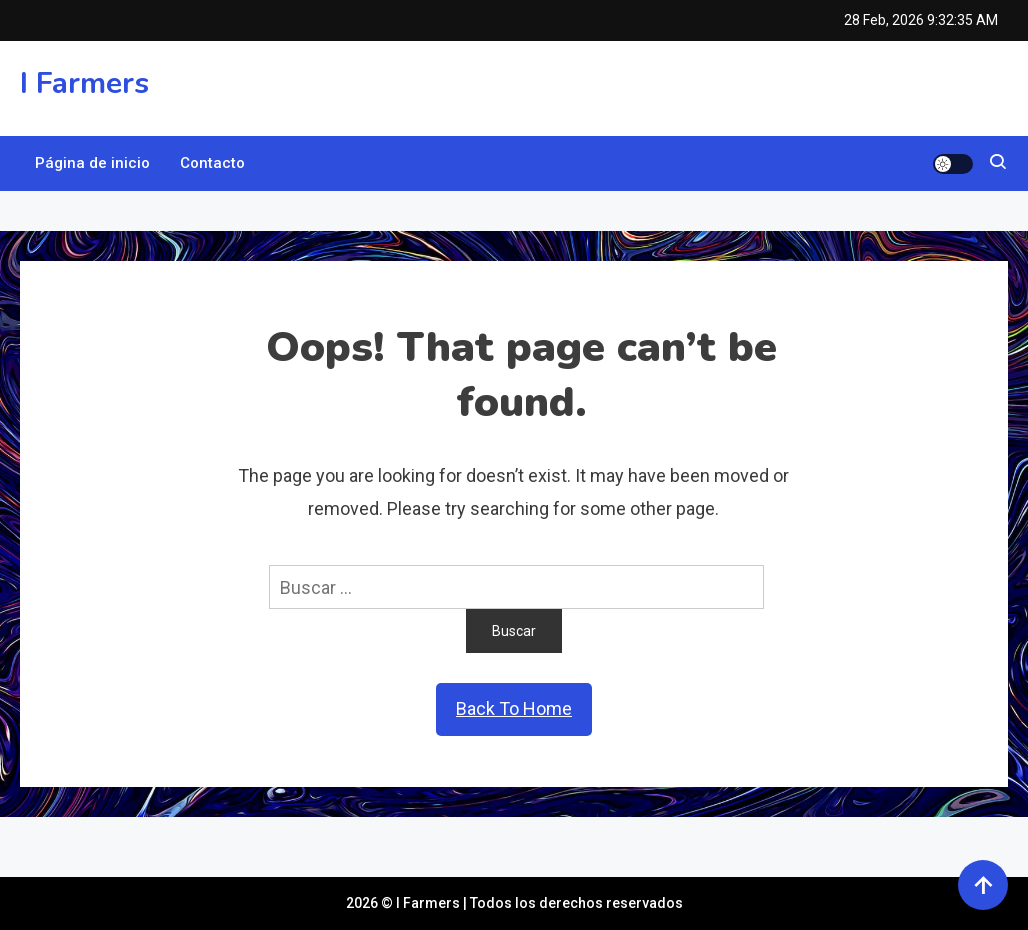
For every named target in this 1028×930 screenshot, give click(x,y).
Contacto (212, 163)
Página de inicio (92, 163)
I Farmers (84, 83)
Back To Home (514, 708)
